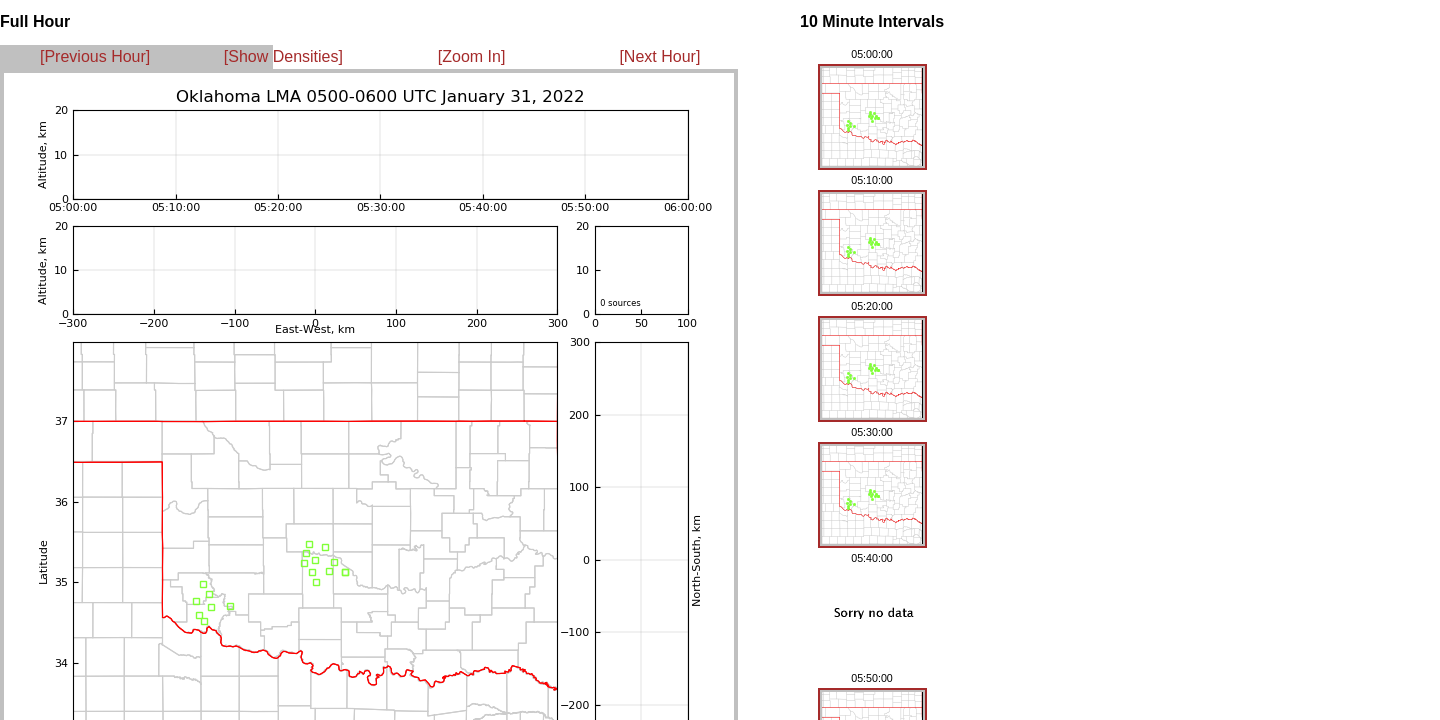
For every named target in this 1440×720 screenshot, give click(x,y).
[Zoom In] (472, 56)
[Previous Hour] (95, 56)
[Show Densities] (283, 56)
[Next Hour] (659, 56)
